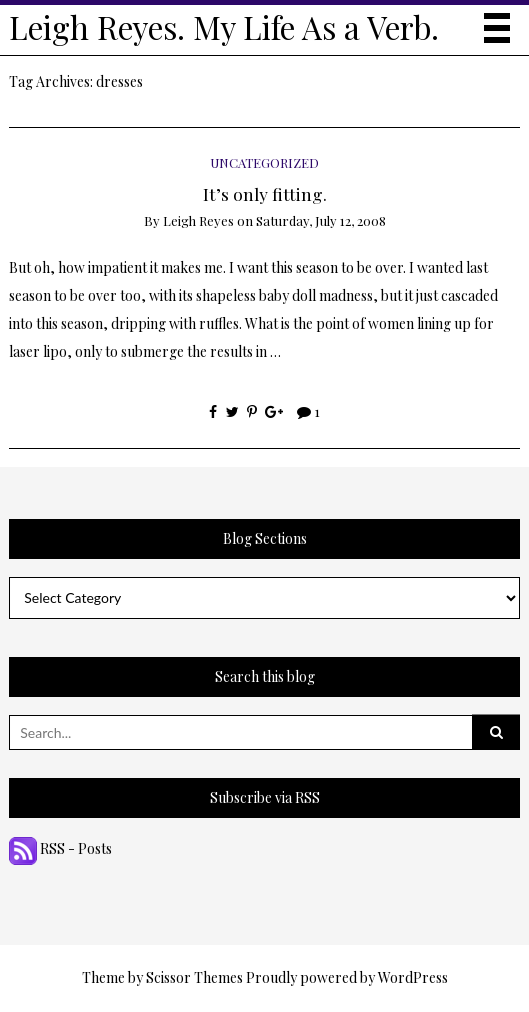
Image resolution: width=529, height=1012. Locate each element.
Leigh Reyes (198, 220)
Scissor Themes (194, 977)
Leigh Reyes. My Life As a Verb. (224, 27)
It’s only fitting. (265, 193)
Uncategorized (264, 162)
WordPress (413, 977)
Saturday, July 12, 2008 (321, 220)
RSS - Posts (60, 848)
